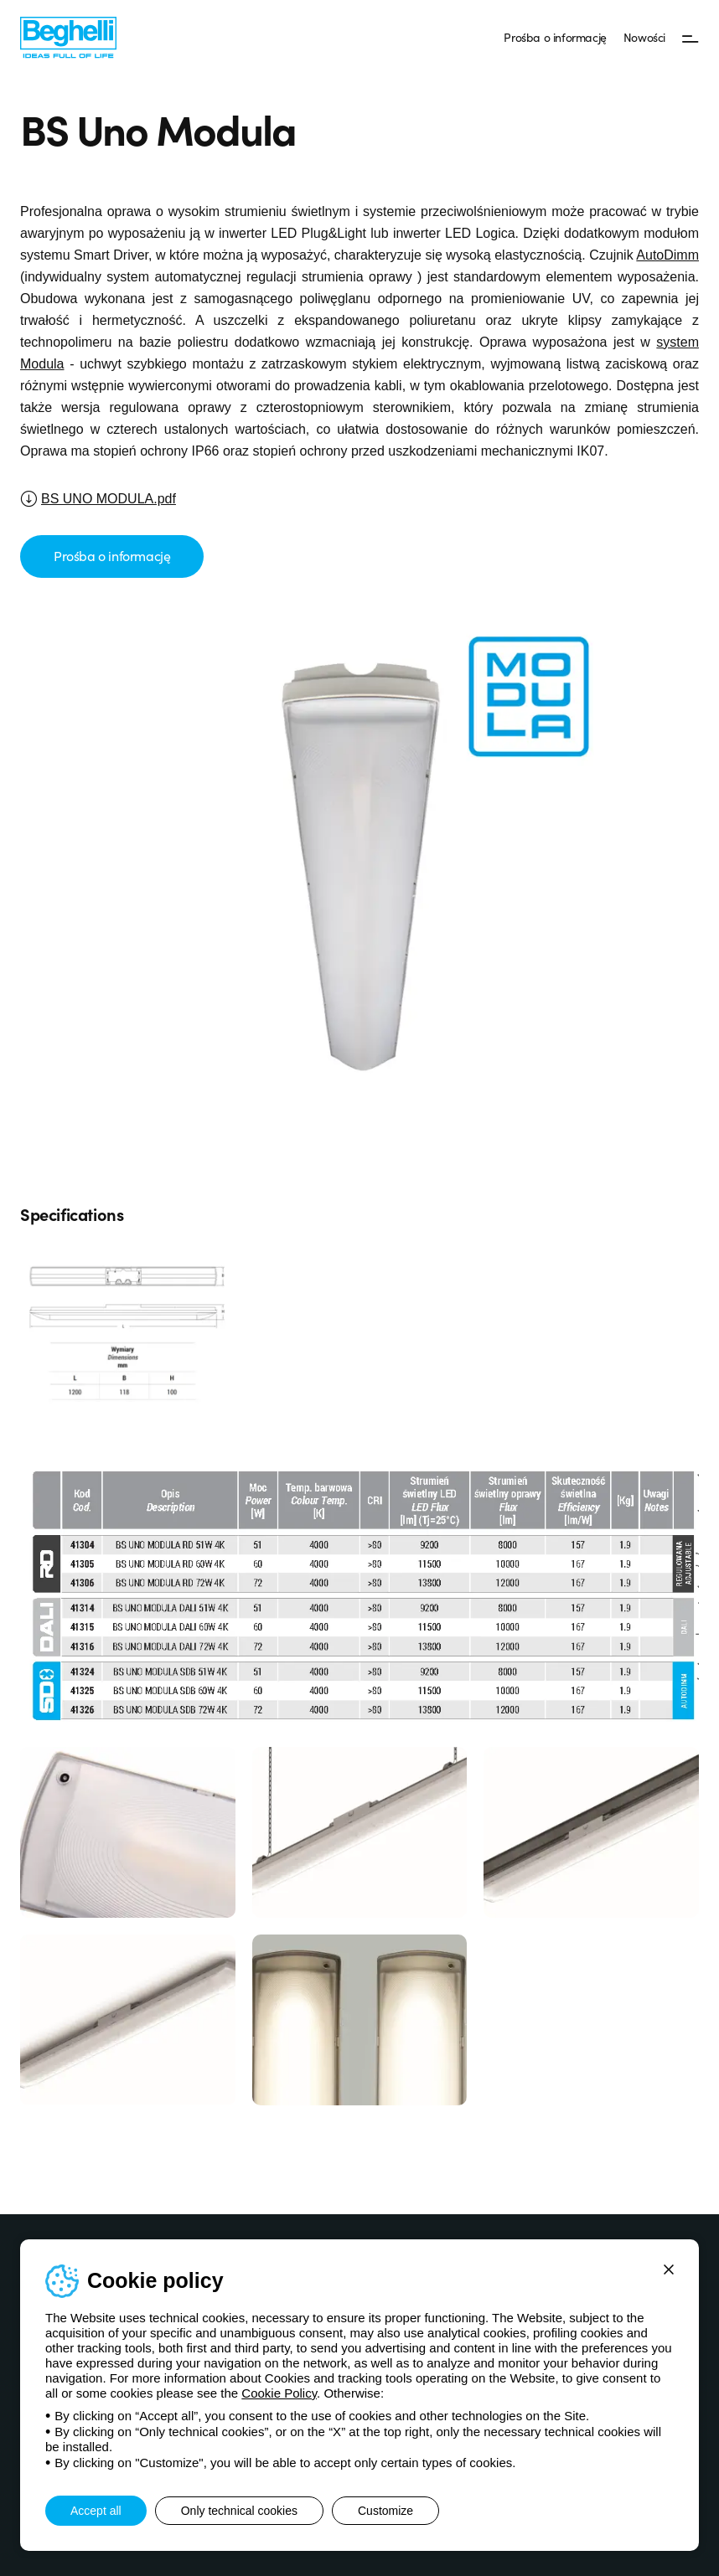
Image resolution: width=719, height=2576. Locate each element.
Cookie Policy (279, 2393)
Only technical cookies (239, 2510)
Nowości (644, 36)
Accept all (96, 2510)
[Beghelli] (68, 36)
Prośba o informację (555, 36)
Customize (385, 2510)
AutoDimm (667, 255)
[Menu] (690, 37)
